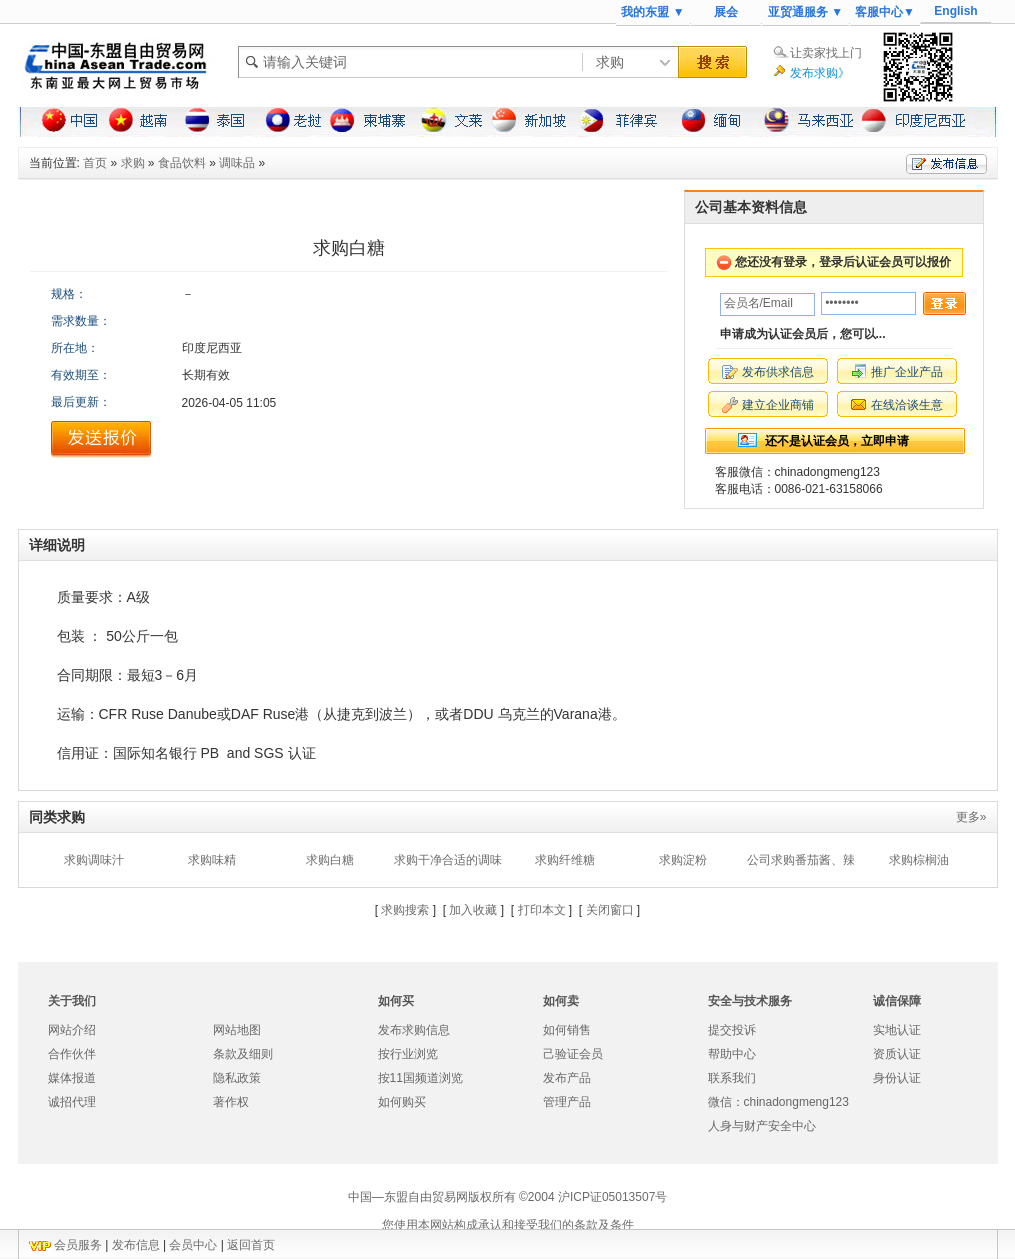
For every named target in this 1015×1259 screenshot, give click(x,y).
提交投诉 (732, 1030)
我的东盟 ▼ (652, 12)
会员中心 (193, 1245)
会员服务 (78, 1245)
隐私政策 (237, 1078)
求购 (133, 163)
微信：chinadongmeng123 (778, 1102)
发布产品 (567, 1078)
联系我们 (732, 1078)
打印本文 (542, 910)
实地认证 (897, 1030)
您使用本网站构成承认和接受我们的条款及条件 (508, 1225)
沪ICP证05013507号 (612, 1197)
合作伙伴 (72, 1054)
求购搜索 (405, 910)
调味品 (237, 163)
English (955, 11)
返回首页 (251, 1245)
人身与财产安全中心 (762, 1126)
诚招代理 (72, 1102)
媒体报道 (72, 1078)
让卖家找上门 (826, 53)
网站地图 (237, 1030)
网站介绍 (72, 1030)
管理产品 (567, 1102)
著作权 (231, 1102)
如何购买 (402, 1102)
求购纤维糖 (565, 860)
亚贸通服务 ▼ (805, 12)
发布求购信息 (414, 1030)
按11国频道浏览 (420, 1078)
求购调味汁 (94, 860)
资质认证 (897, 1054)
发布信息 (136, 1245)
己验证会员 (573, 1054)
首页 (95, 163)
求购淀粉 (683, 860)
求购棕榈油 (919, 860)
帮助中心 (732, 1054)
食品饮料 (182, 163)
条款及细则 (243, 1054)
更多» (971, 817)
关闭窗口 (610, 910)
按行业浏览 (408, 1054)
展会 (726, 12)
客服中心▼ (885, 12)
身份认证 (897, 1078)
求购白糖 (330, 860)
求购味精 (212, 860)
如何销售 (567, 1030)
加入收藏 (473, 910)
